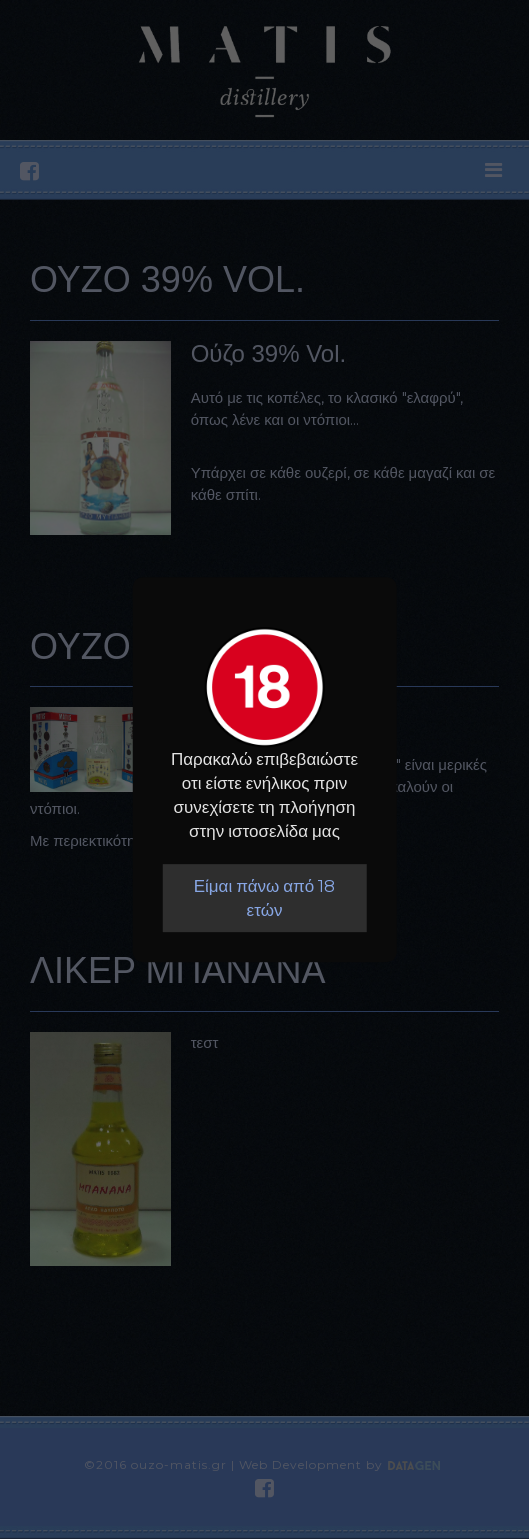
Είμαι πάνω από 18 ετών (265, 898)
